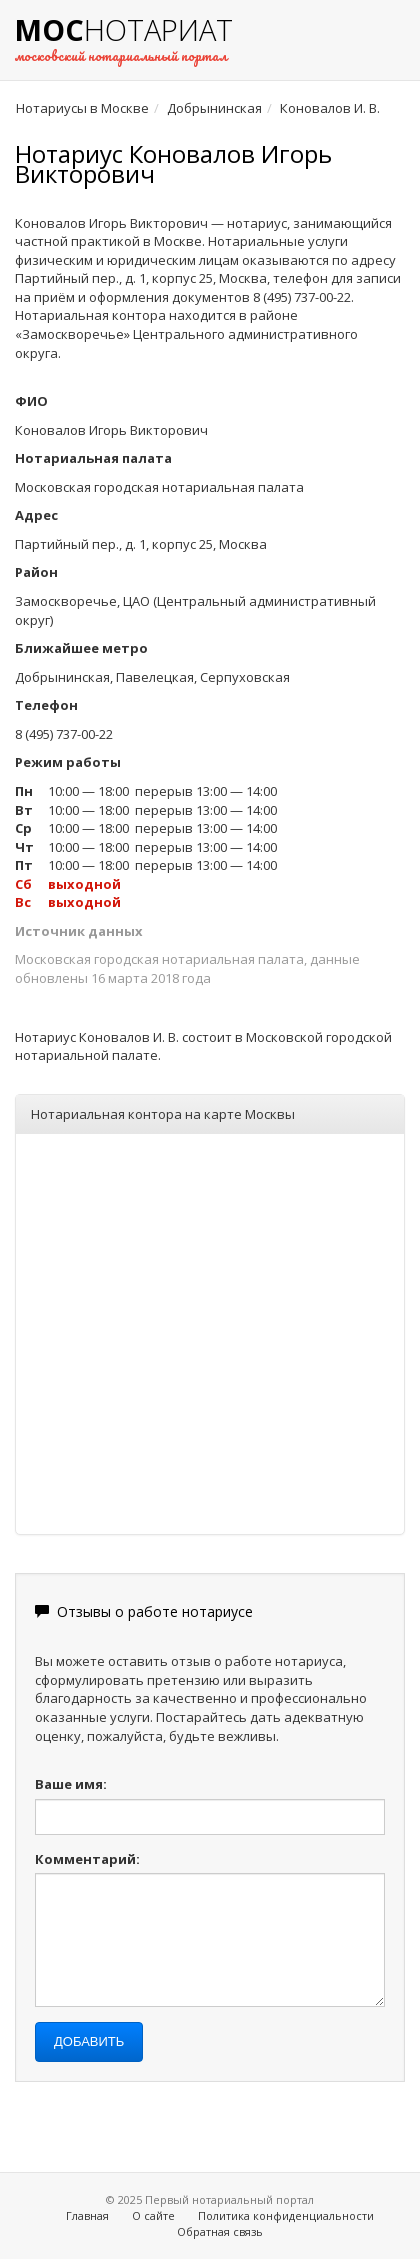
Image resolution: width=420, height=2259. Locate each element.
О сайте (153, 2215)
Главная (87, 2215)
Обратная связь (220, 2231)
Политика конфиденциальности (286, 2215)
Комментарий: (87, 1859)
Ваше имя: (71, 1784)
